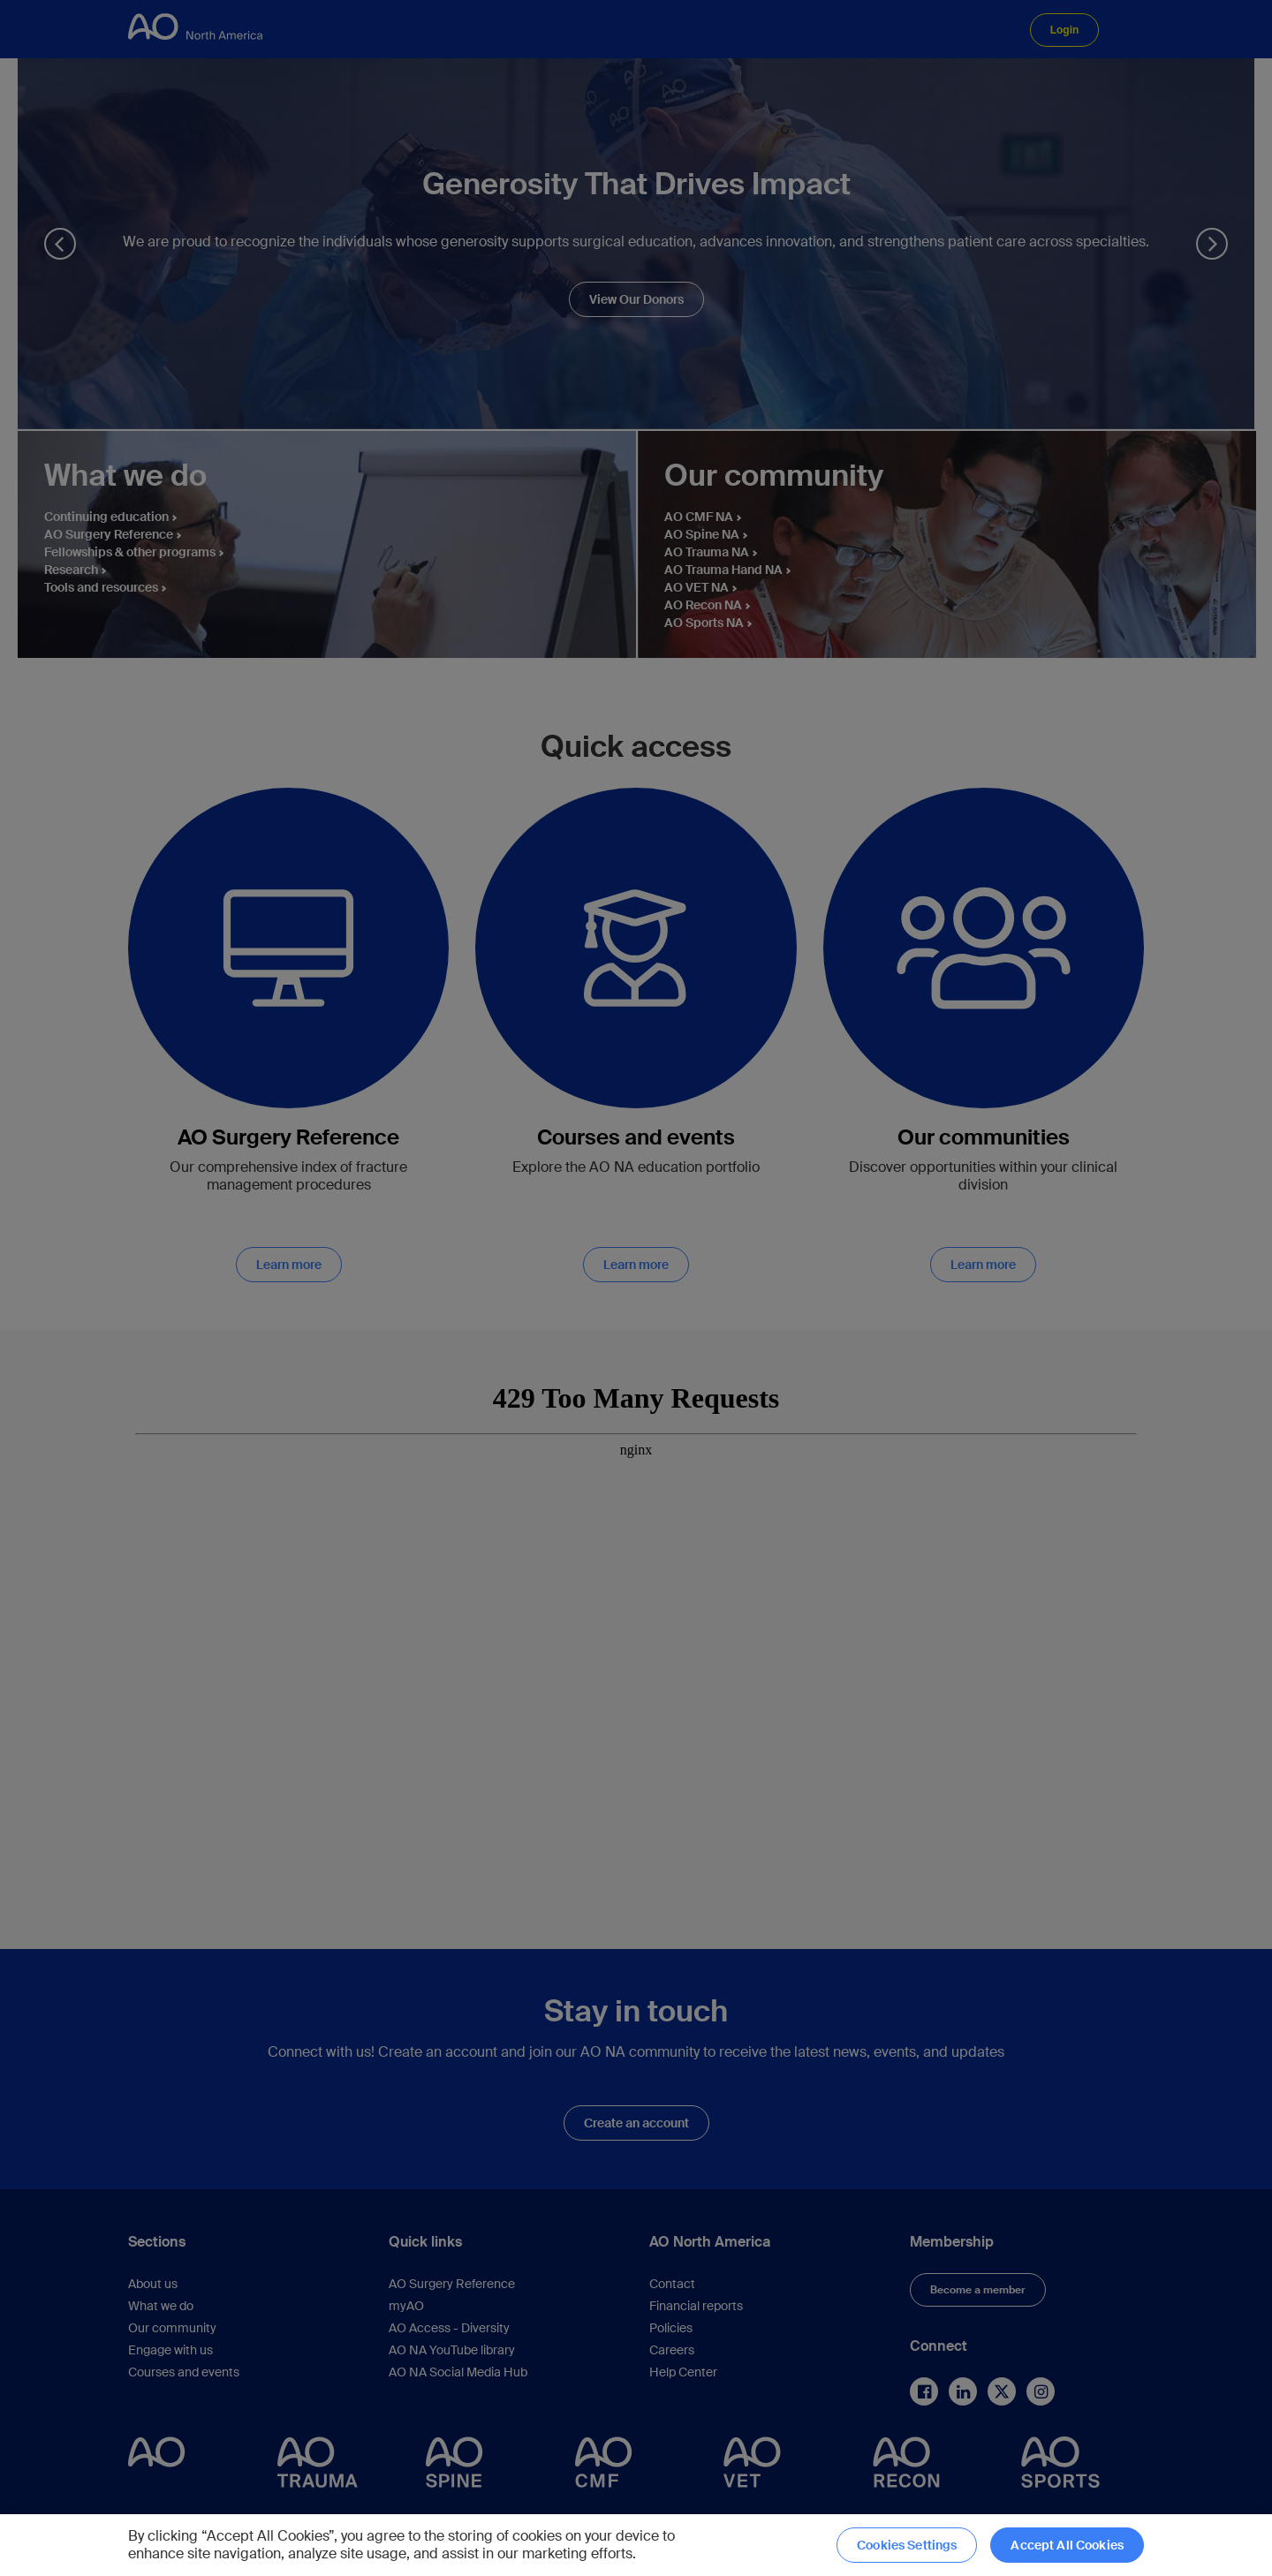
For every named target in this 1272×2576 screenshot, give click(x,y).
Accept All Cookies (1067, 2545)
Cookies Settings (907, 2545)
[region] (636, 2545)
